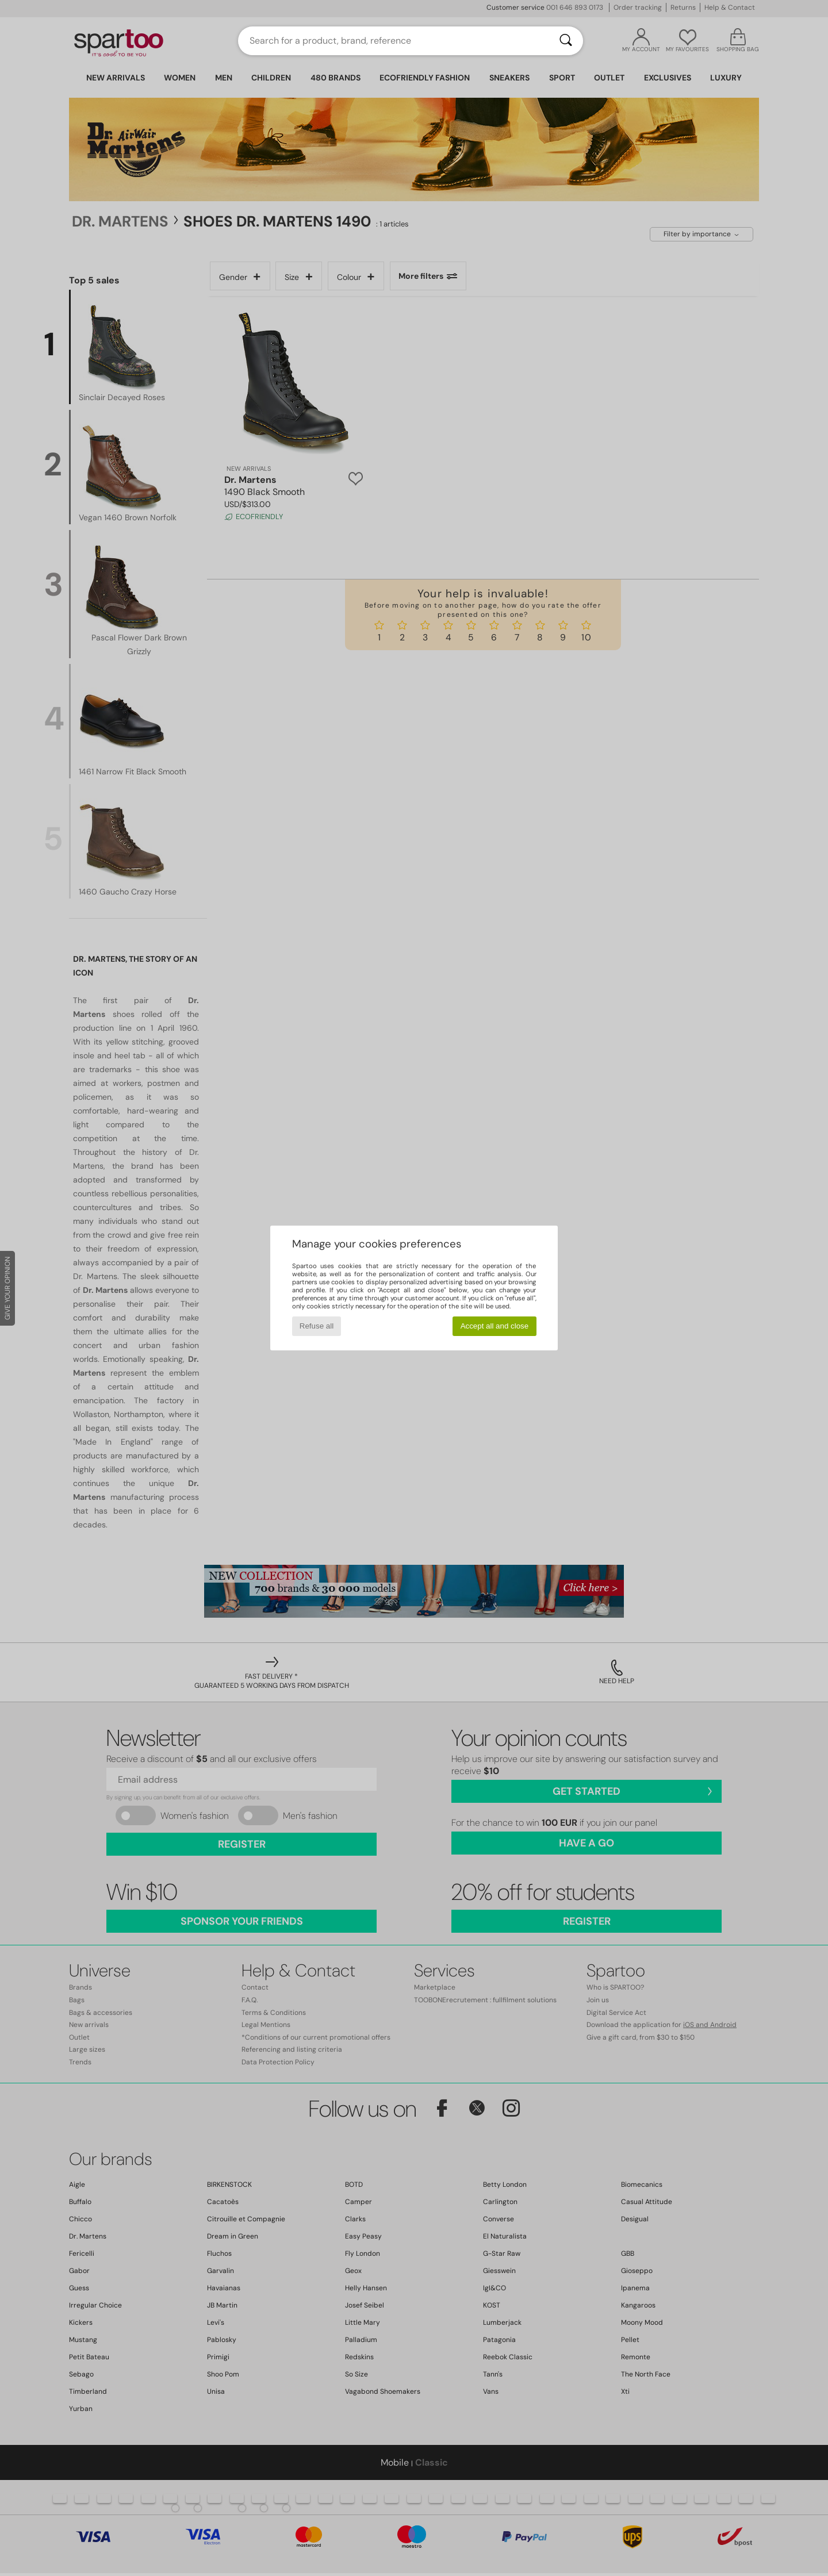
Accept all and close (495, 1326)
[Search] (565, 40)
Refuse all (317, 1326)
